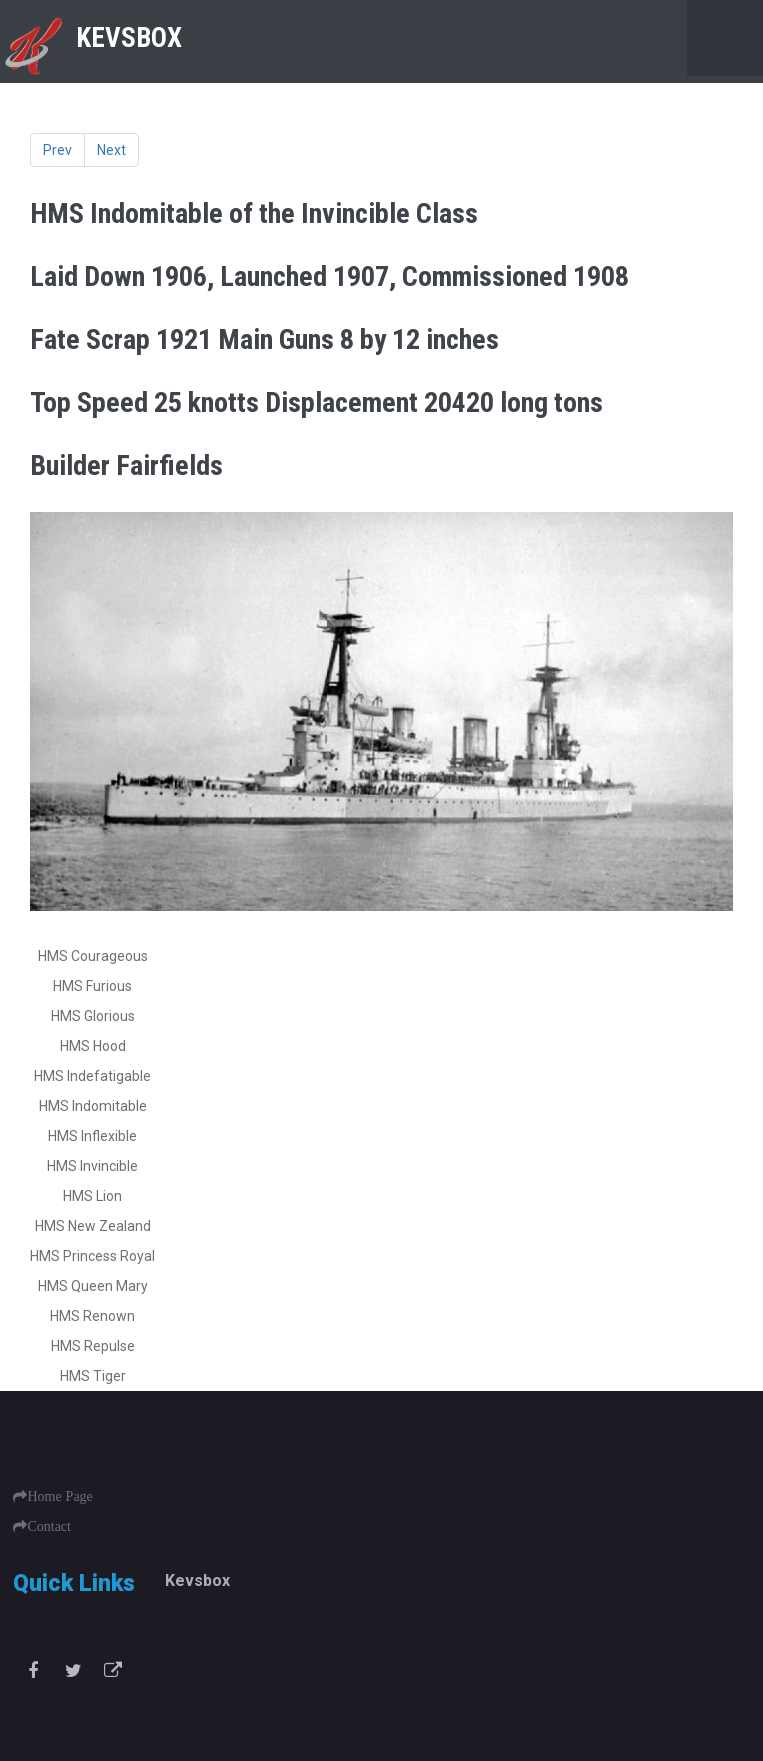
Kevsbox (197, 1580)
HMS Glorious (93, 1016)
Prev (57, 150)
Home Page (59, 1496)
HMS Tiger (93, 1376)
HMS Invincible (92, 1166)
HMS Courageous (93, 956)
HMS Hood (93, 1046)
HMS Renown (92, 1316)
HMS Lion (92, 1196)
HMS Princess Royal (92, 1256)
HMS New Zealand (93, 1226)
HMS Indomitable (93, 1106)
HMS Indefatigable (92, 1076)
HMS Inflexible (92, 1136)
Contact (49, 1526)
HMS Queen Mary (93, 1286)
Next (111, 150)
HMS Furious (92, 986)
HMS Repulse (93, 1346)
